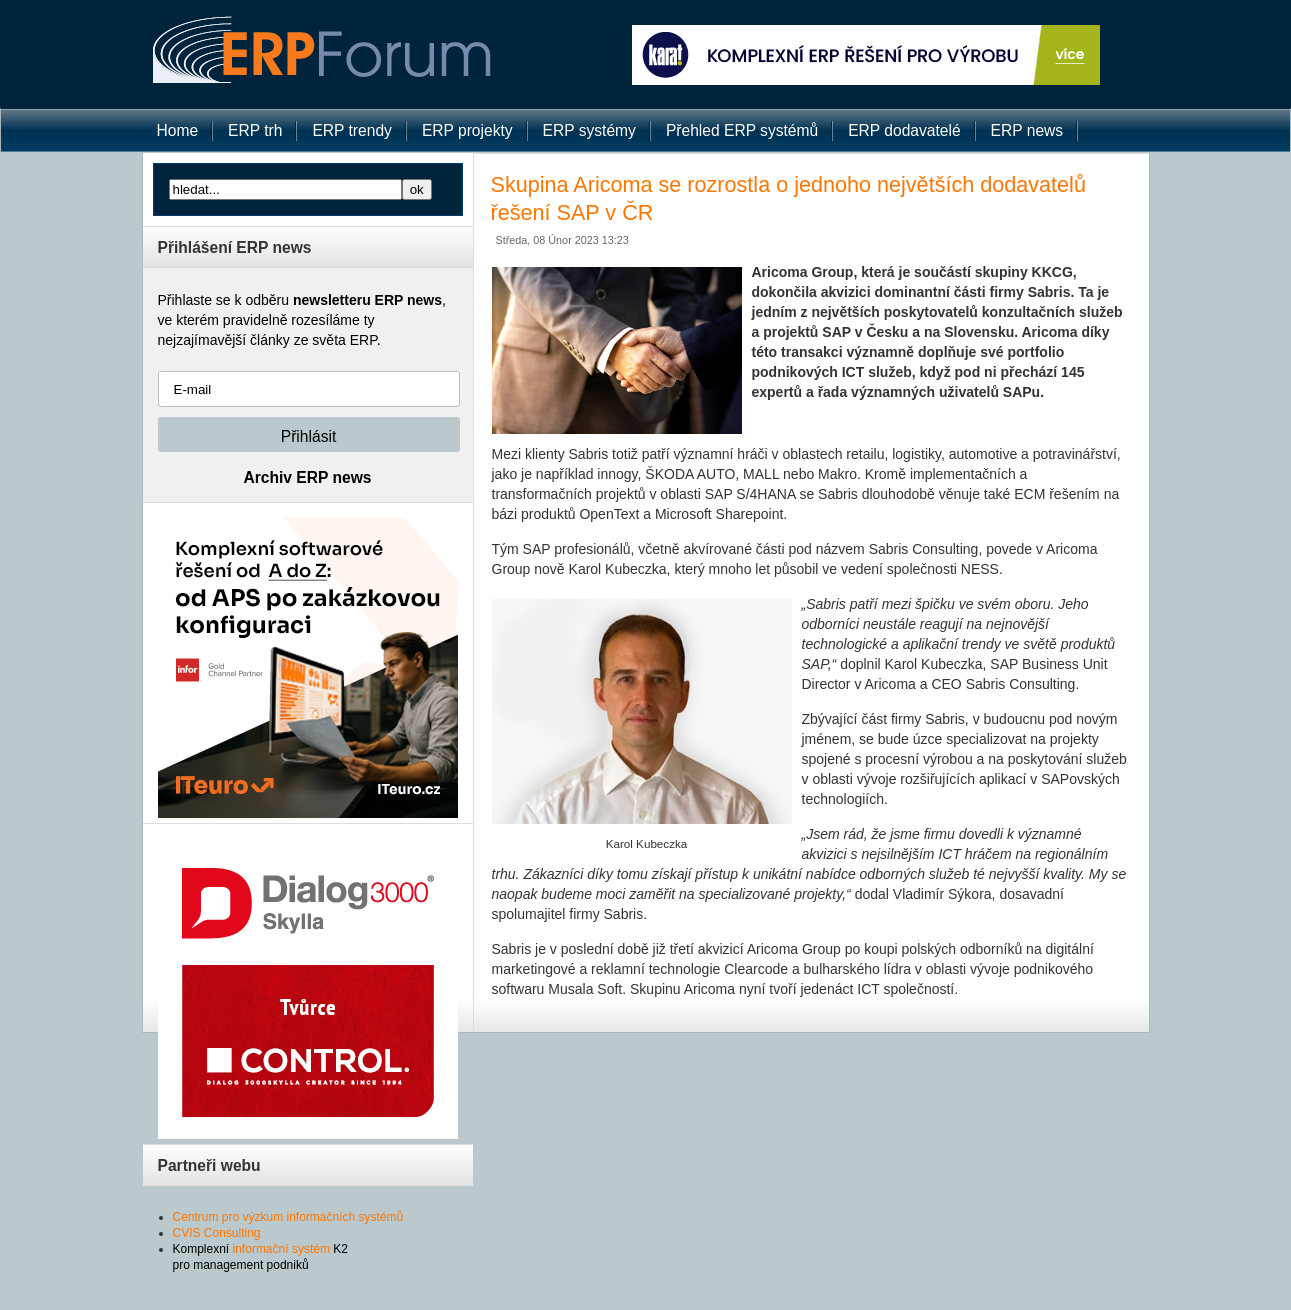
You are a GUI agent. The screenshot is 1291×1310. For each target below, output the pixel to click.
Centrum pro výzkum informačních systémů (288, 1217)
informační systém (281, 1249)
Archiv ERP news (308, 477)
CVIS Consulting (217, 1233)
